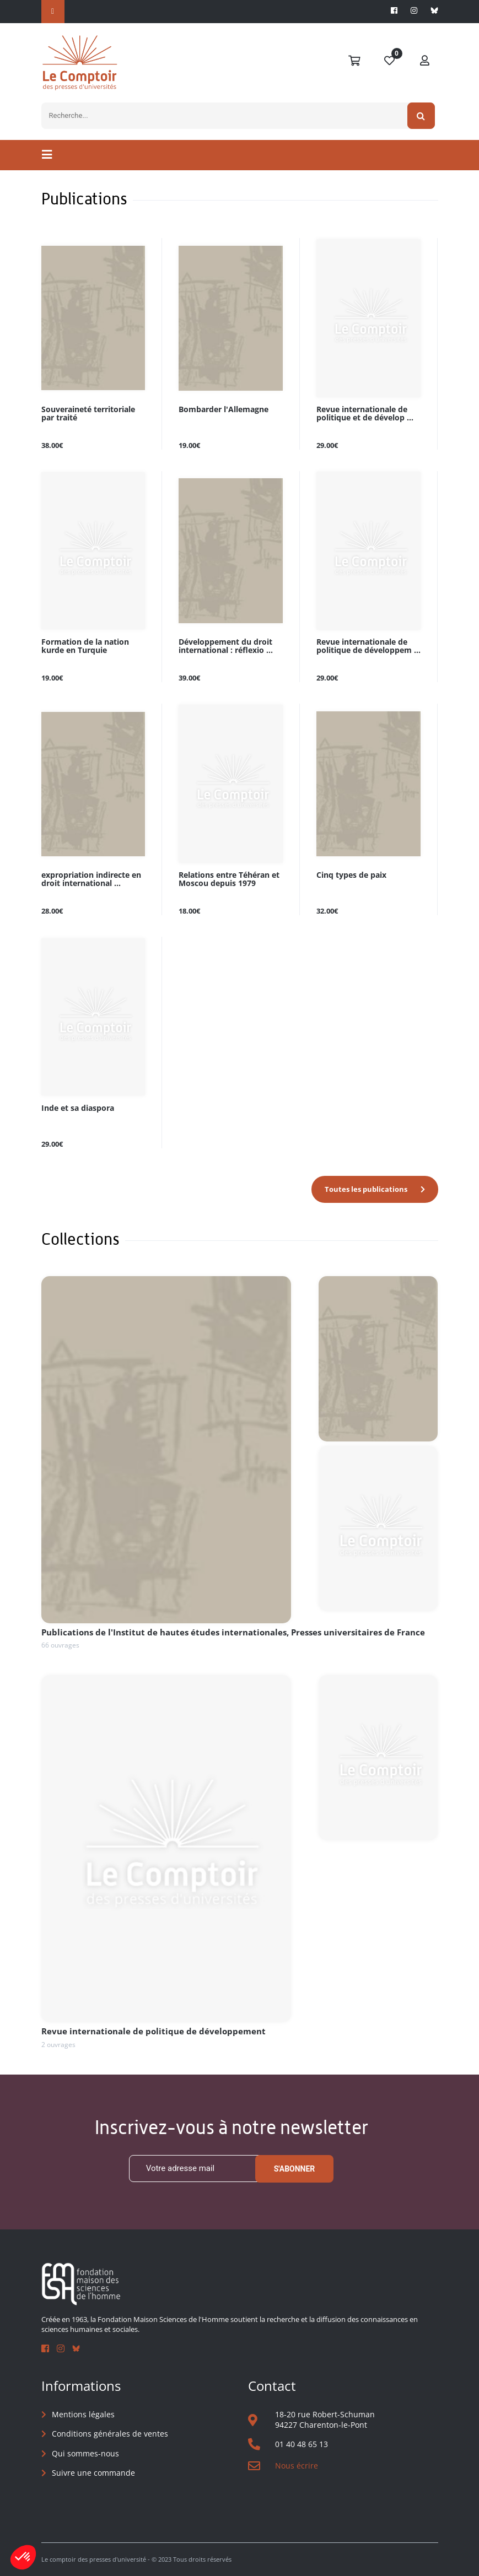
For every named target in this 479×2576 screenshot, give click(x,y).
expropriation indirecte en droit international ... (91, 879)
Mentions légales (83, 2414)
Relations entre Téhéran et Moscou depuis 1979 (229, 879)
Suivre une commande (93, 2472)
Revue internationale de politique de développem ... (368, 646)
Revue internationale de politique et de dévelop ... (364, 414)
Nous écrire (296, 2465)
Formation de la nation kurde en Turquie (85, 646)
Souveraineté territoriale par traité (88, 414)
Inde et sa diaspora (77, 1108)
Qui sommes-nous (85, 2453)
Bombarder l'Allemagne (223, 409)
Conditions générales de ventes (110, 2433)
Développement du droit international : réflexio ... (226, 646)
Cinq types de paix (351, 875)
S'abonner (294, 2168)
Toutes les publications (366, 1189)
